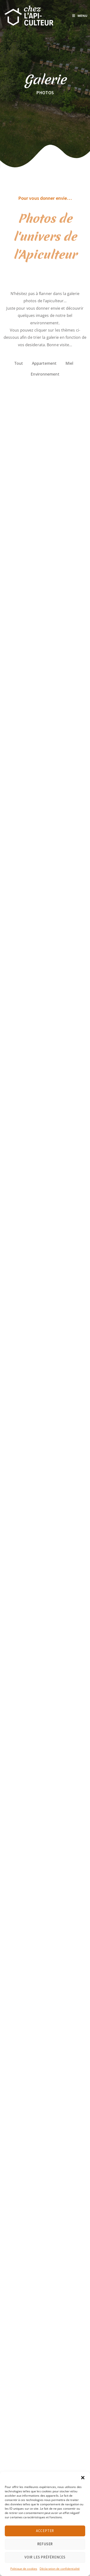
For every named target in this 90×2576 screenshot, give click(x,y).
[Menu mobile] (80, 15)
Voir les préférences (45, 2557)
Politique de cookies (23, 2569)
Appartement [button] (44, 363)
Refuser (45, 2544)
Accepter (45, 2530)
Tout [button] (18, 363)
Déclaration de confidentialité (60, 2569)
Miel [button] (69, 363)
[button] (82, 2477)
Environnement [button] (45, 374)
